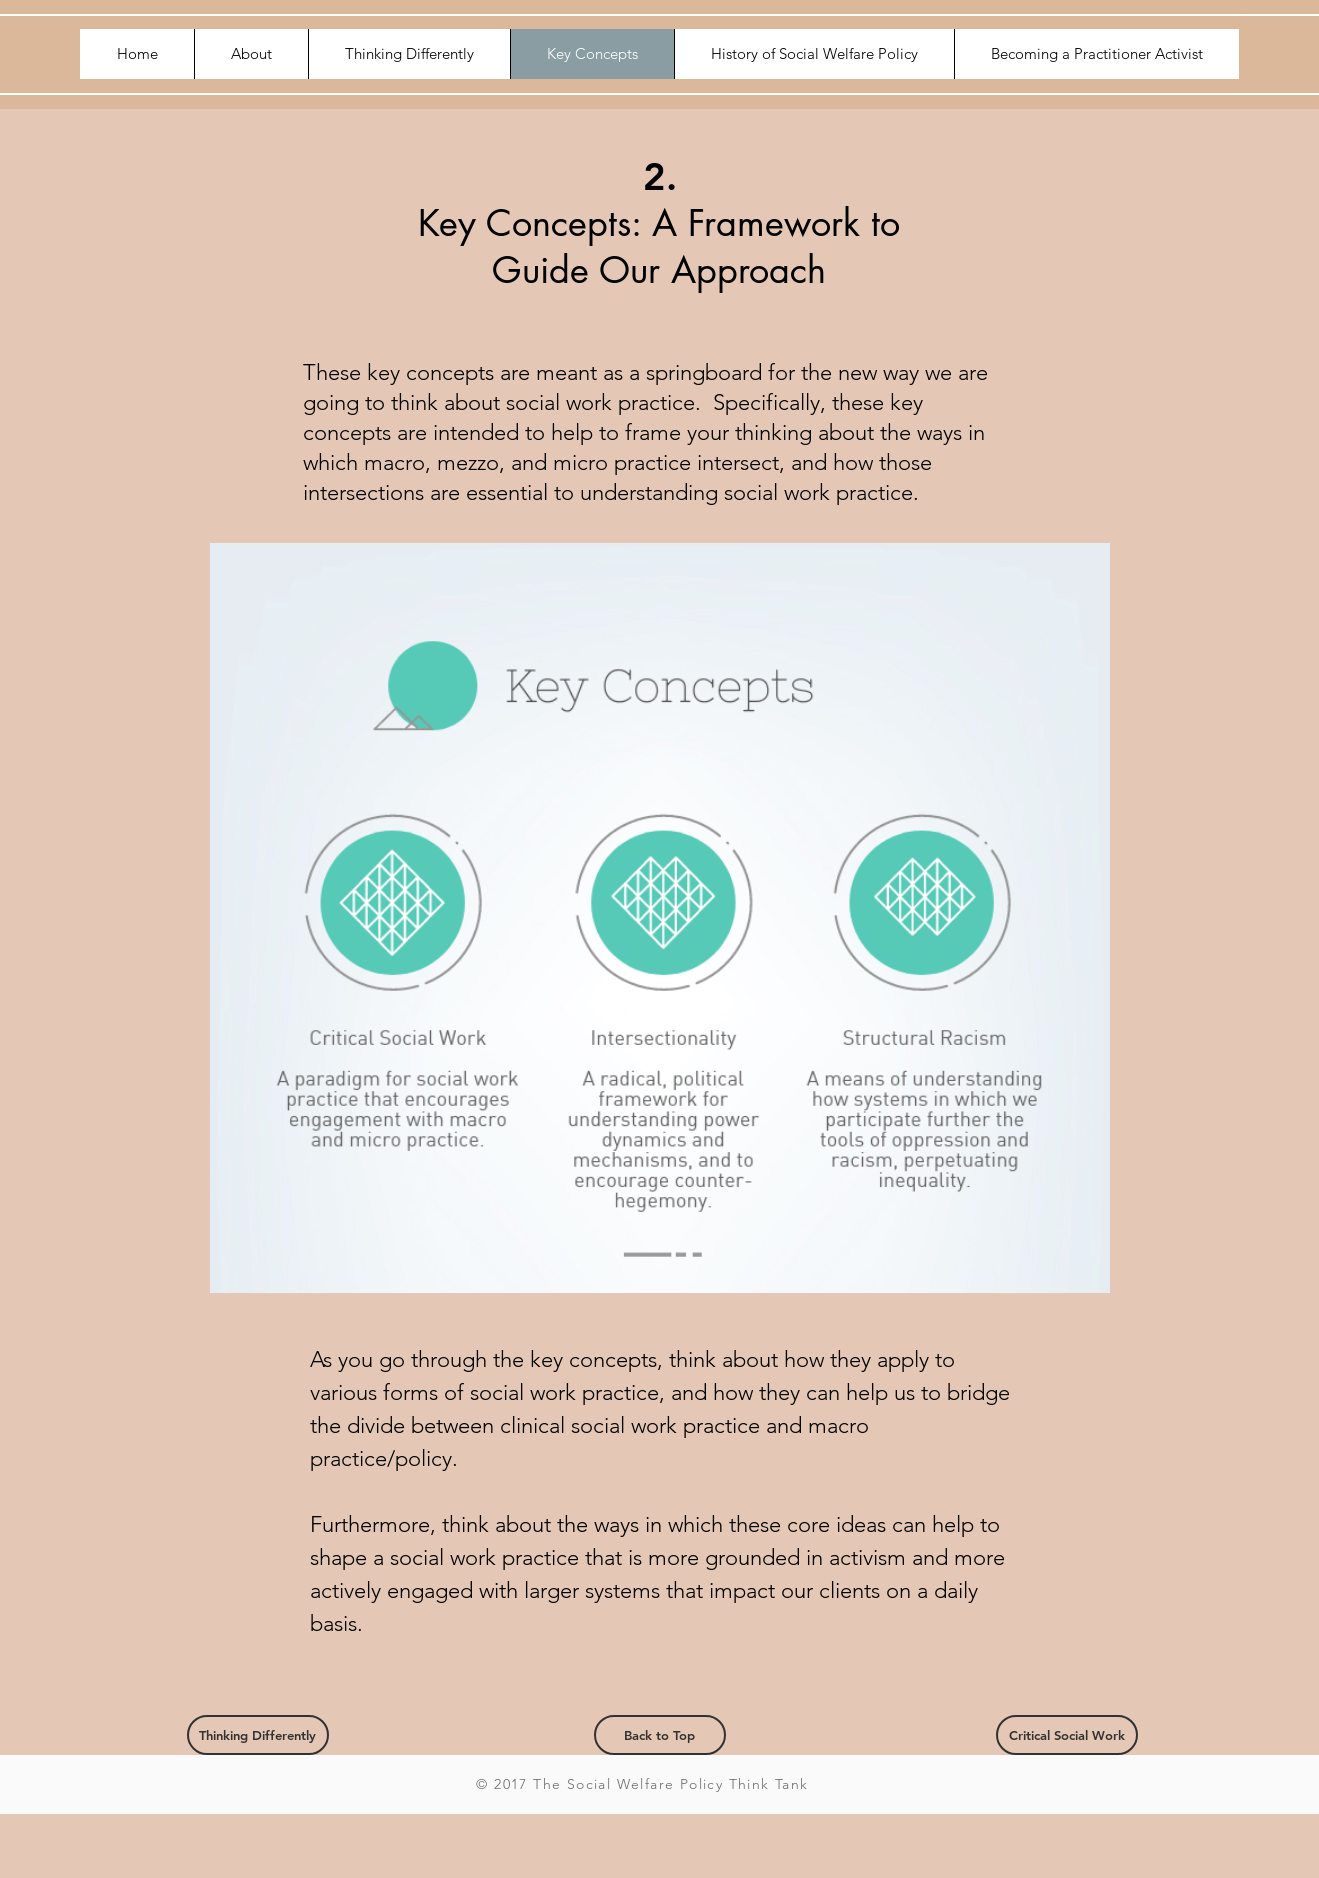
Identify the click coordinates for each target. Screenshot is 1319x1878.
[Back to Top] (660, 1735)
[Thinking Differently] (258, 1735)
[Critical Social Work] (1067, 1735)
